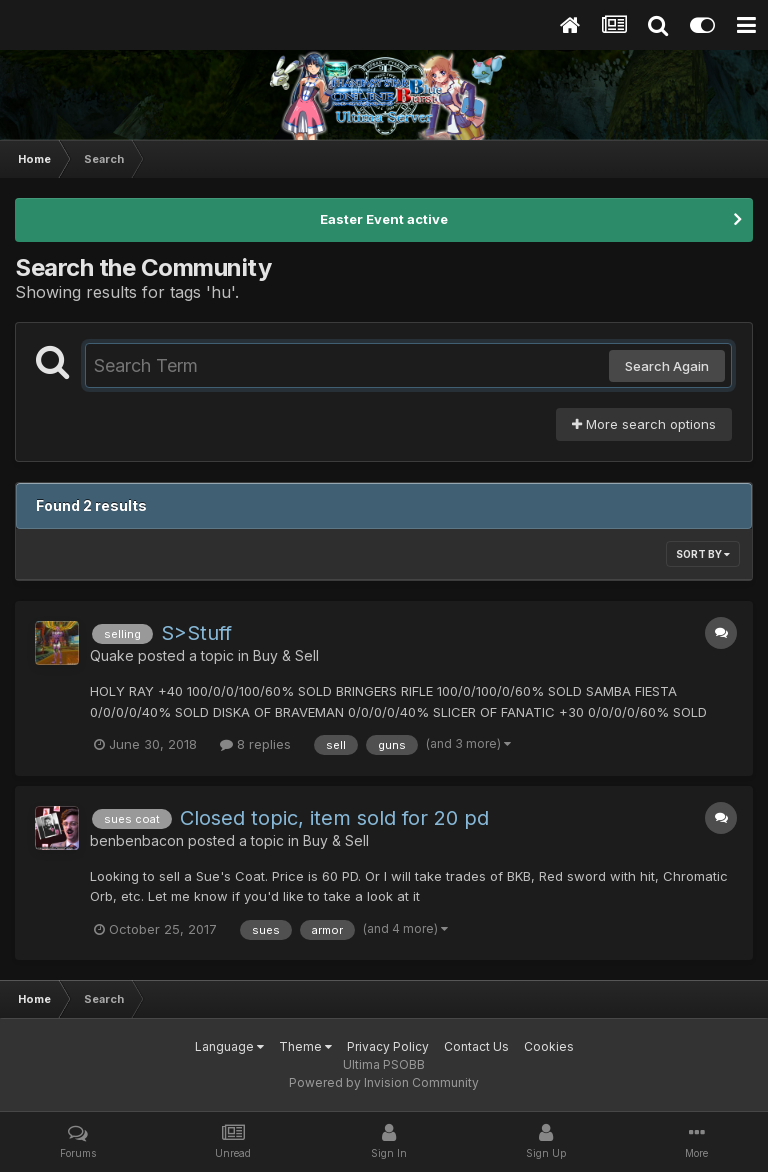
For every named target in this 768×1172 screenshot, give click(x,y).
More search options (644, 424)
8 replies (255, 744)
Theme (305, 1046)
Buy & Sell (286, 655)
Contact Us (476, 1046)
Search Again (667, 366)
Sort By (703, 554)
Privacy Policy (388, 1046)
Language (229, 1046)
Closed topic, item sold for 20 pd (334, 818)
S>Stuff (196, 633)
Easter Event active (384, 219)
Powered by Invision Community (384, 1082)
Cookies (549, 1046)
